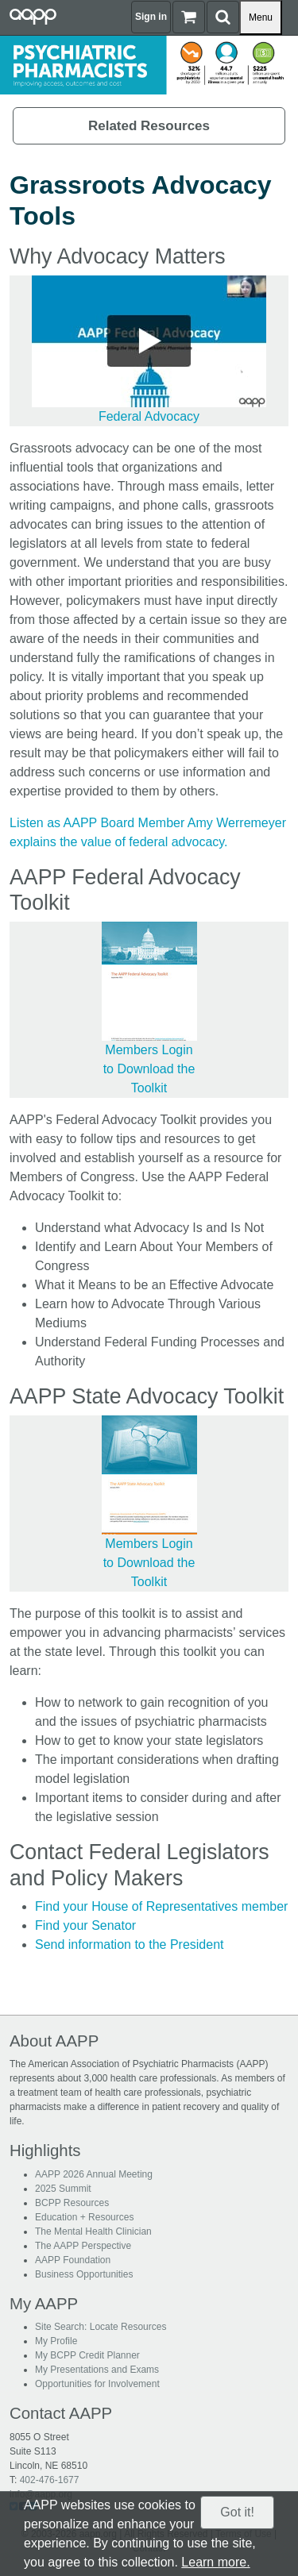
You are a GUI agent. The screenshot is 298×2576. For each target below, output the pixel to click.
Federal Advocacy (149, 416)
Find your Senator (85, 1925)
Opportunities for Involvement (97, 2383)
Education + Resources (84, 2217)
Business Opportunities (84, 2274)
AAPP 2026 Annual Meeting (94, 2174)
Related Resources (149, 125)
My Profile (56, 2341)
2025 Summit (63, 2188)
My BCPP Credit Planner (87, 2355)
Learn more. (215, 2562)
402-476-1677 (49, 2480)
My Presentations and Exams (97, 2369)
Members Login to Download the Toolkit (149, 1069)
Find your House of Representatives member (161, 1906)
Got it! (237, 2512)
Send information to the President (129, 1944)
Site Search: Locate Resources (100, 2326)
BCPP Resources (72, 2202)
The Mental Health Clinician (93, 2231)
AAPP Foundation (72, 2260)
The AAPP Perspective (83, 2245)
